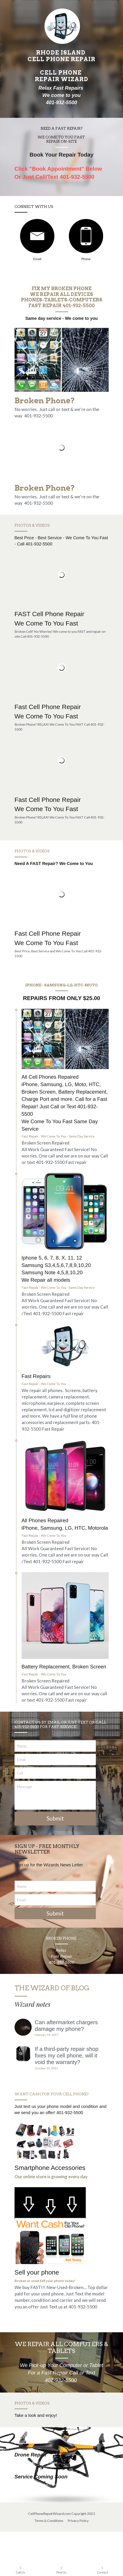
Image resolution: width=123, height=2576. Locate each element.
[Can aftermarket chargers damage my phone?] (23, 2027)
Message (24, 1786)
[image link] (37, 236)
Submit (55, 1818)
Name (22, 1745)
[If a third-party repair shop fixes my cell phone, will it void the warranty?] (23, 2053)
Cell (20, 1773)
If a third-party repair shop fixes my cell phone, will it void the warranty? (67, 2055)
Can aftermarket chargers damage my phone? (66, 2025)
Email (21, 1759)
